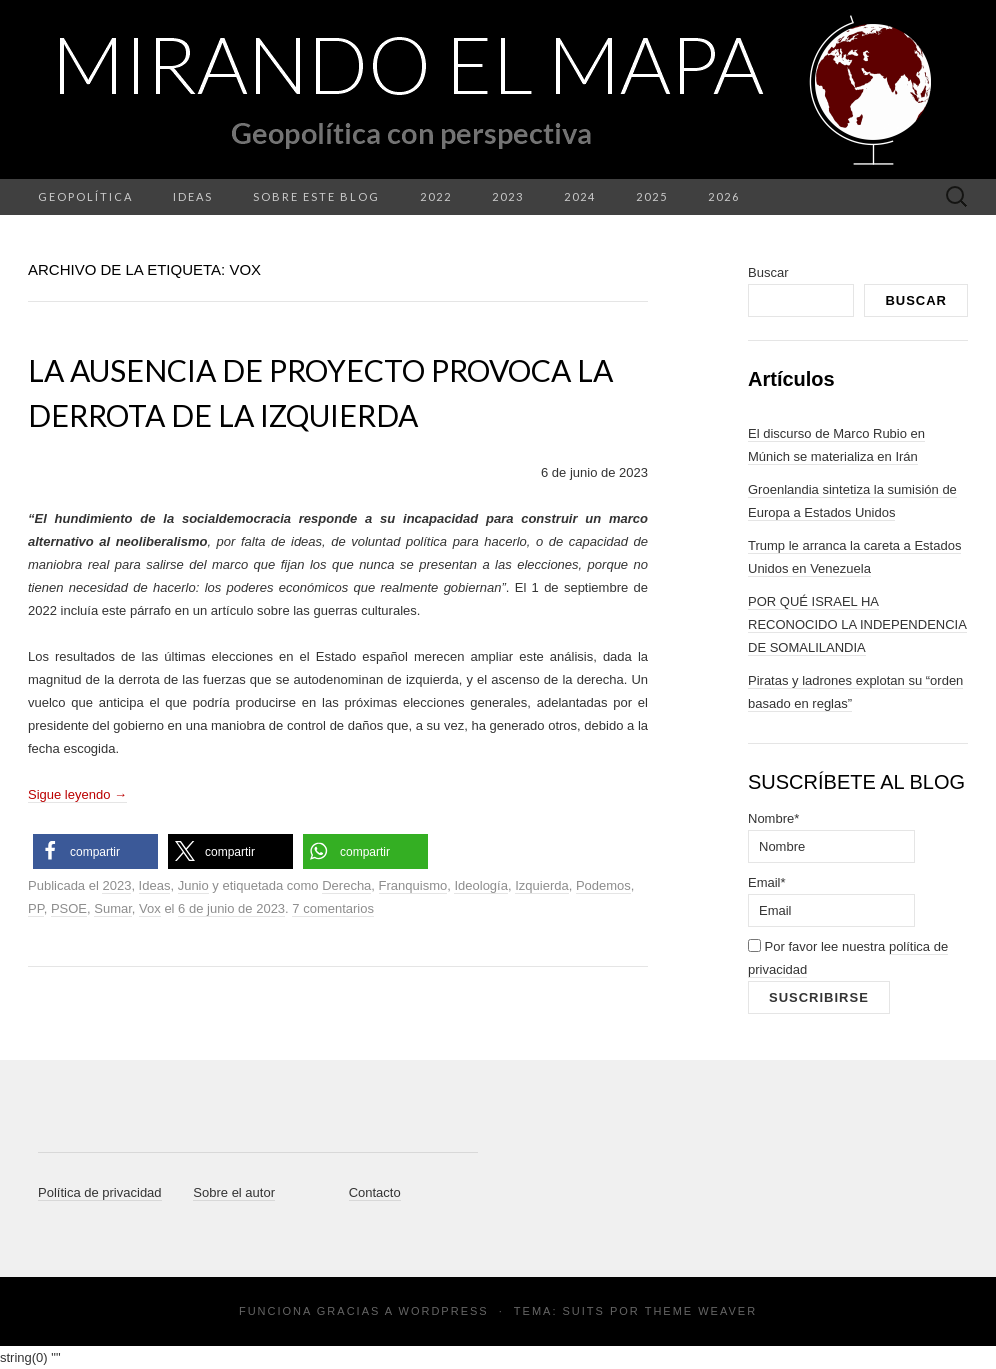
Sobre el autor (234, 1192)
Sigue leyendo (77, 794)
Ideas (193, 196)
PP (36, 908)
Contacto (375, 1192)
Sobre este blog (316, 196)
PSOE (69, 908)
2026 (724, 196)
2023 (508, 196)
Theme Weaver (701, 1311)
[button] (95, 851)
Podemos (603, 885)
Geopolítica (85, 196)
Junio (193, 885)
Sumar (113, 908)
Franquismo (413, 885)
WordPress (444, 1311)
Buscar (768, 272)
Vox (150, 908)
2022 (436, 196)
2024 (580, 196)
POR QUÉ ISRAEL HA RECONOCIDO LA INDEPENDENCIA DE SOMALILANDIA (857, 624)
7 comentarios (333, 908)
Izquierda (541, 885)
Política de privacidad (100, 1192)
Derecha (346, 885)
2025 (652, 196)
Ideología (481, 885)
